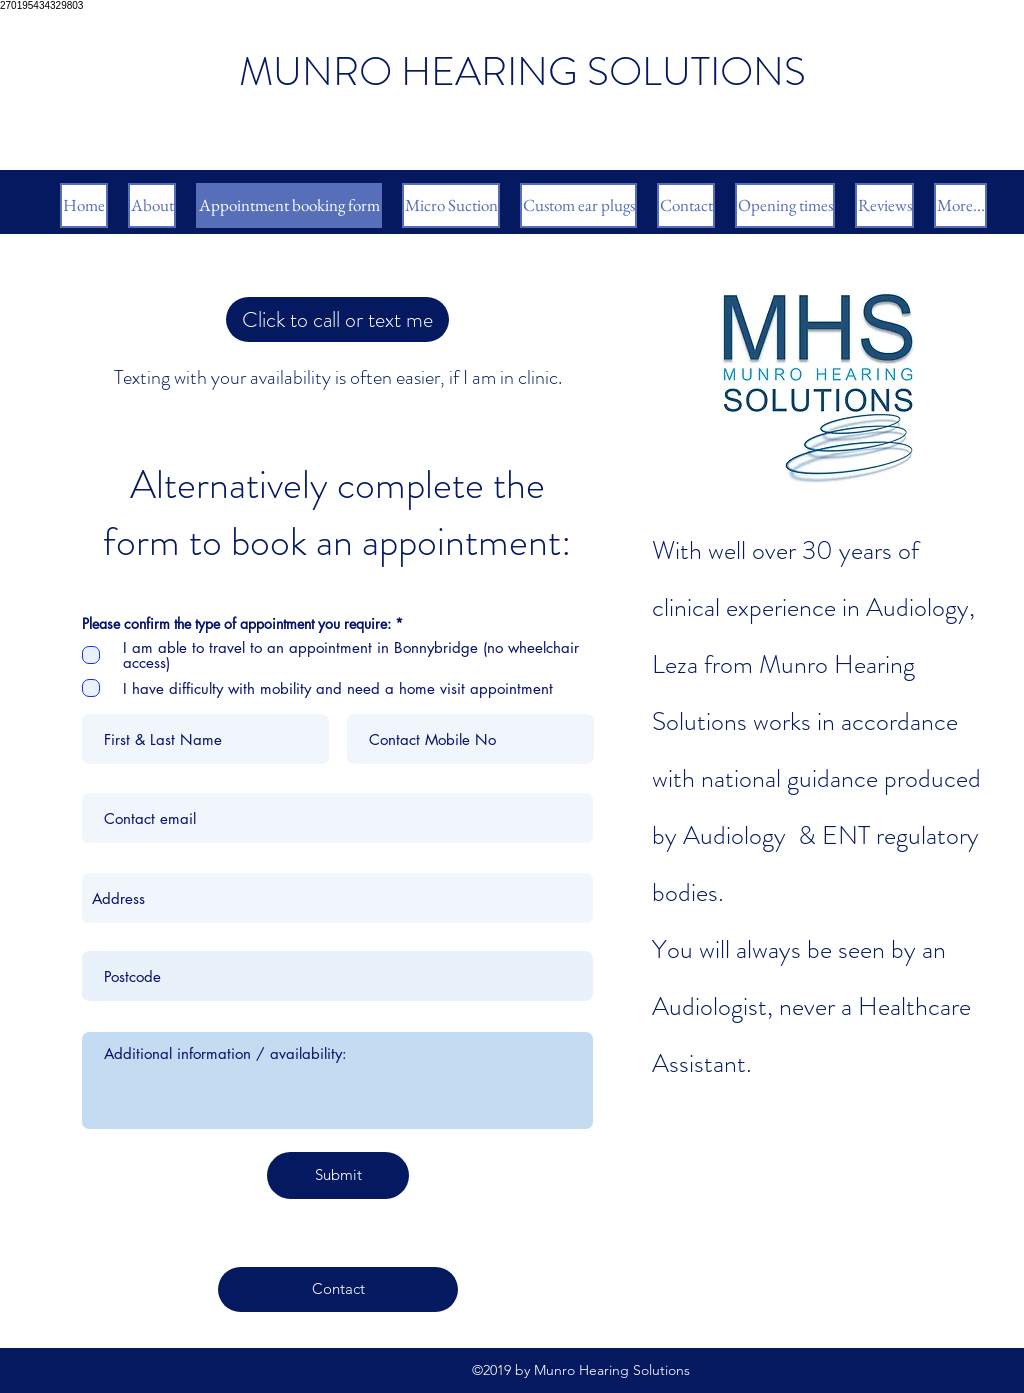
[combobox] (337, 898)
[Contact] (338, 1289)
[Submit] (338, 1175)
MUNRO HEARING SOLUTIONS (522, 71)
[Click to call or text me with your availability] (337, 319)
